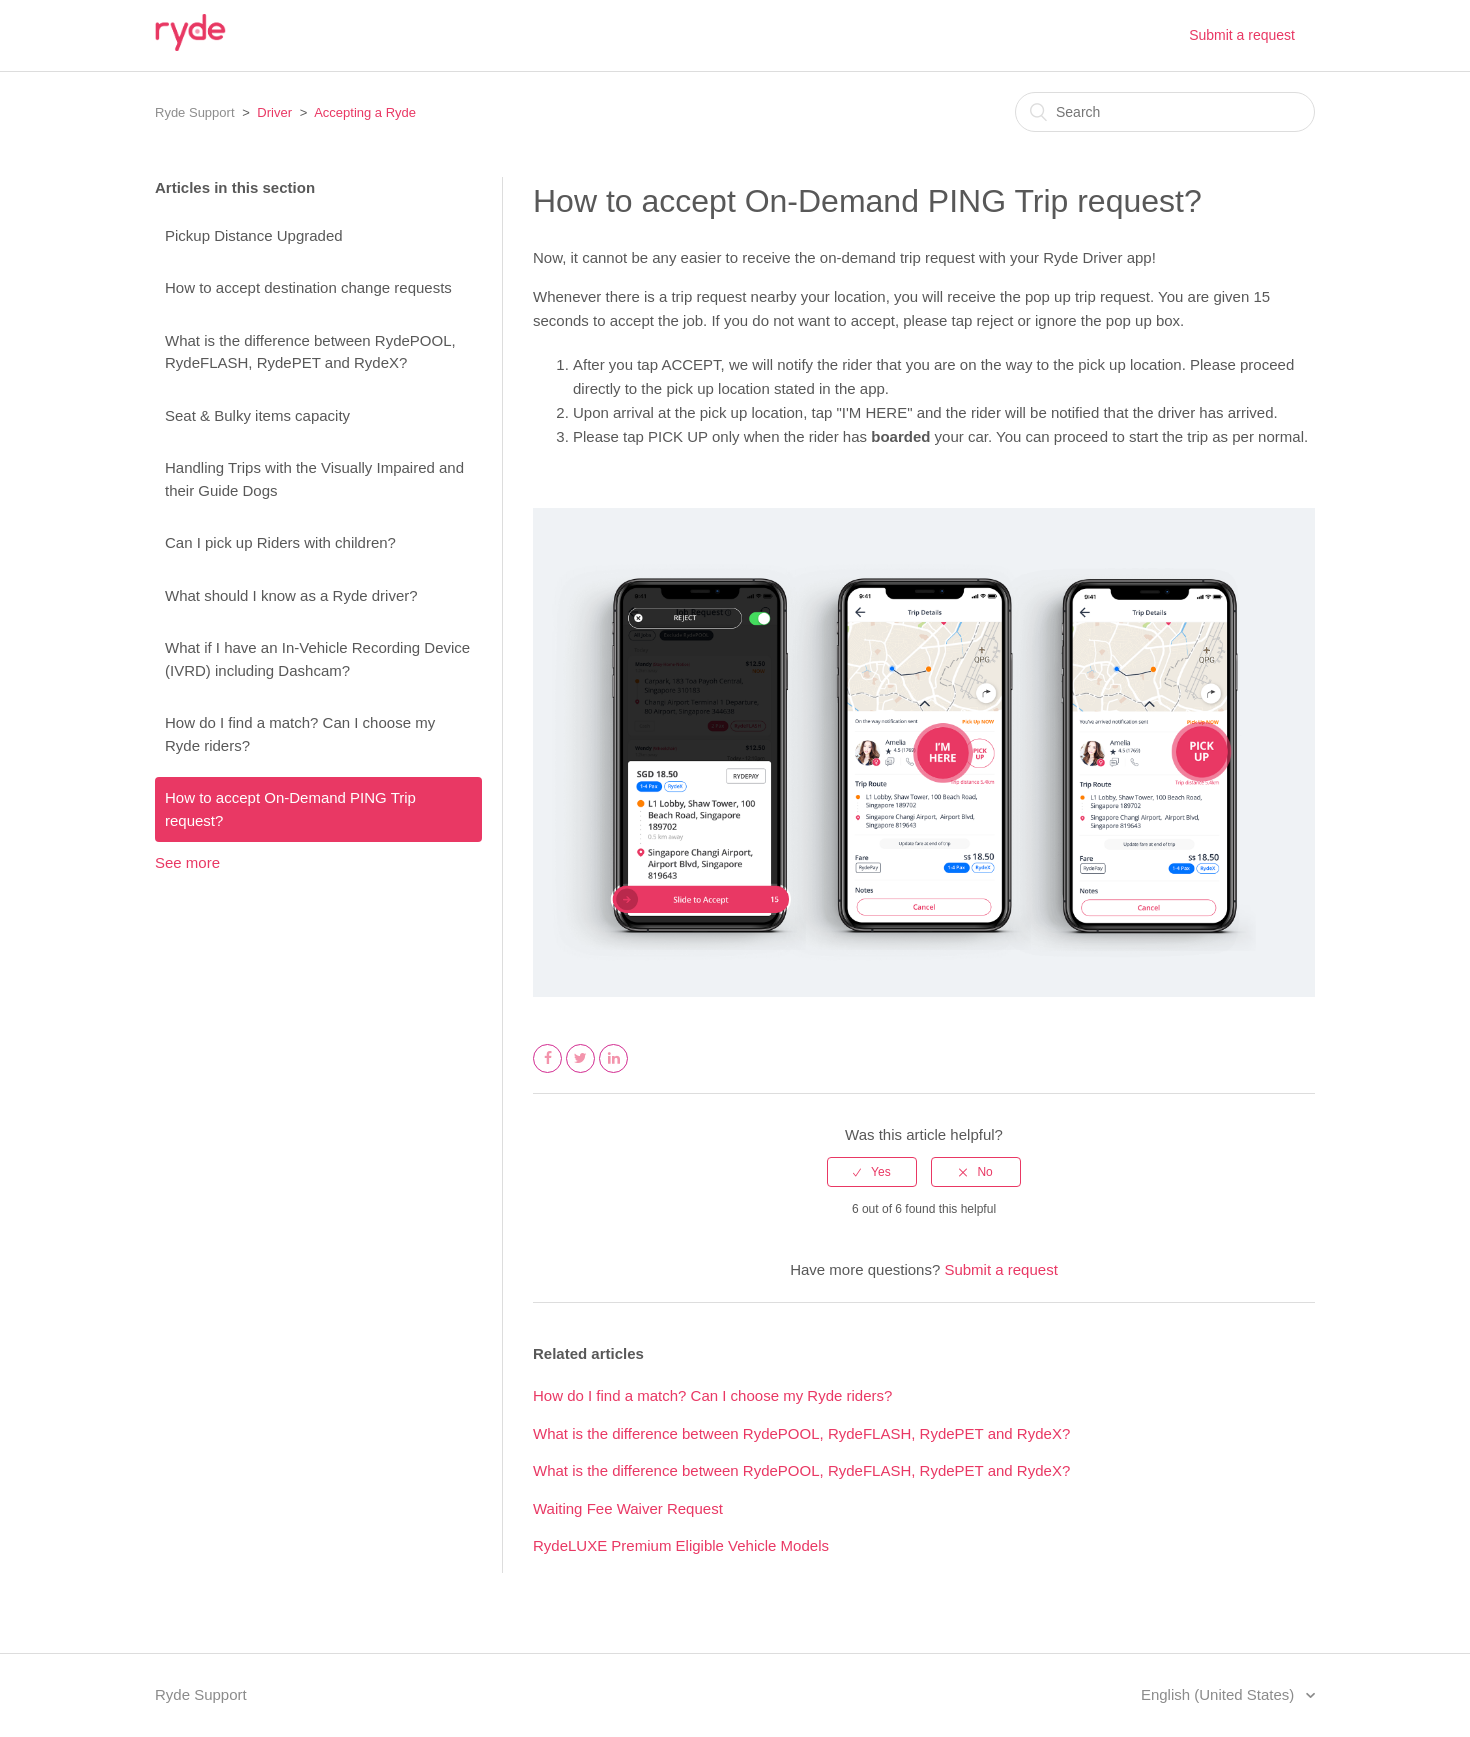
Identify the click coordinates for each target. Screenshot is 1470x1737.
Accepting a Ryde (365, 112)
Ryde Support (195, 112)
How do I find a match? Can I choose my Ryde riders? (300, 734)
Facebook (548, 1072)
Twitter (581, 1072)
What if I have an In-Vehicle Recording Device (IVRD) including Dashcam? (317, 659)
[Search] (1165, 112)
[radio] (872, 1172)
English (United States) (1220, 1694)
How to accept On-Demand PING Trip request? (290, 809)
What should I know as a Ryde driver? (291, 595)
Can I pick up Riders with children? (280, 542)
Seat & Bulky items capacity (257, 415)
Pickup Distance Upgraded (254, 235)
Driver (274, 112)
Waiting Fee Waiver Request (628, 1508)
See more (187, 862)
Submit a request (1242, 35)
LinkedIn (614, 1072)
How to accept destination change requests (308, 287)
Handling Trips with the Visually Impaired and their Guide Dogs (314, 479)
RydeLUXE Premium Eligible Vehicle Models (681, 1545)
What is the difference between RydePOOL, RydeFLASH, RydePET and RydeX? (310, 352)
